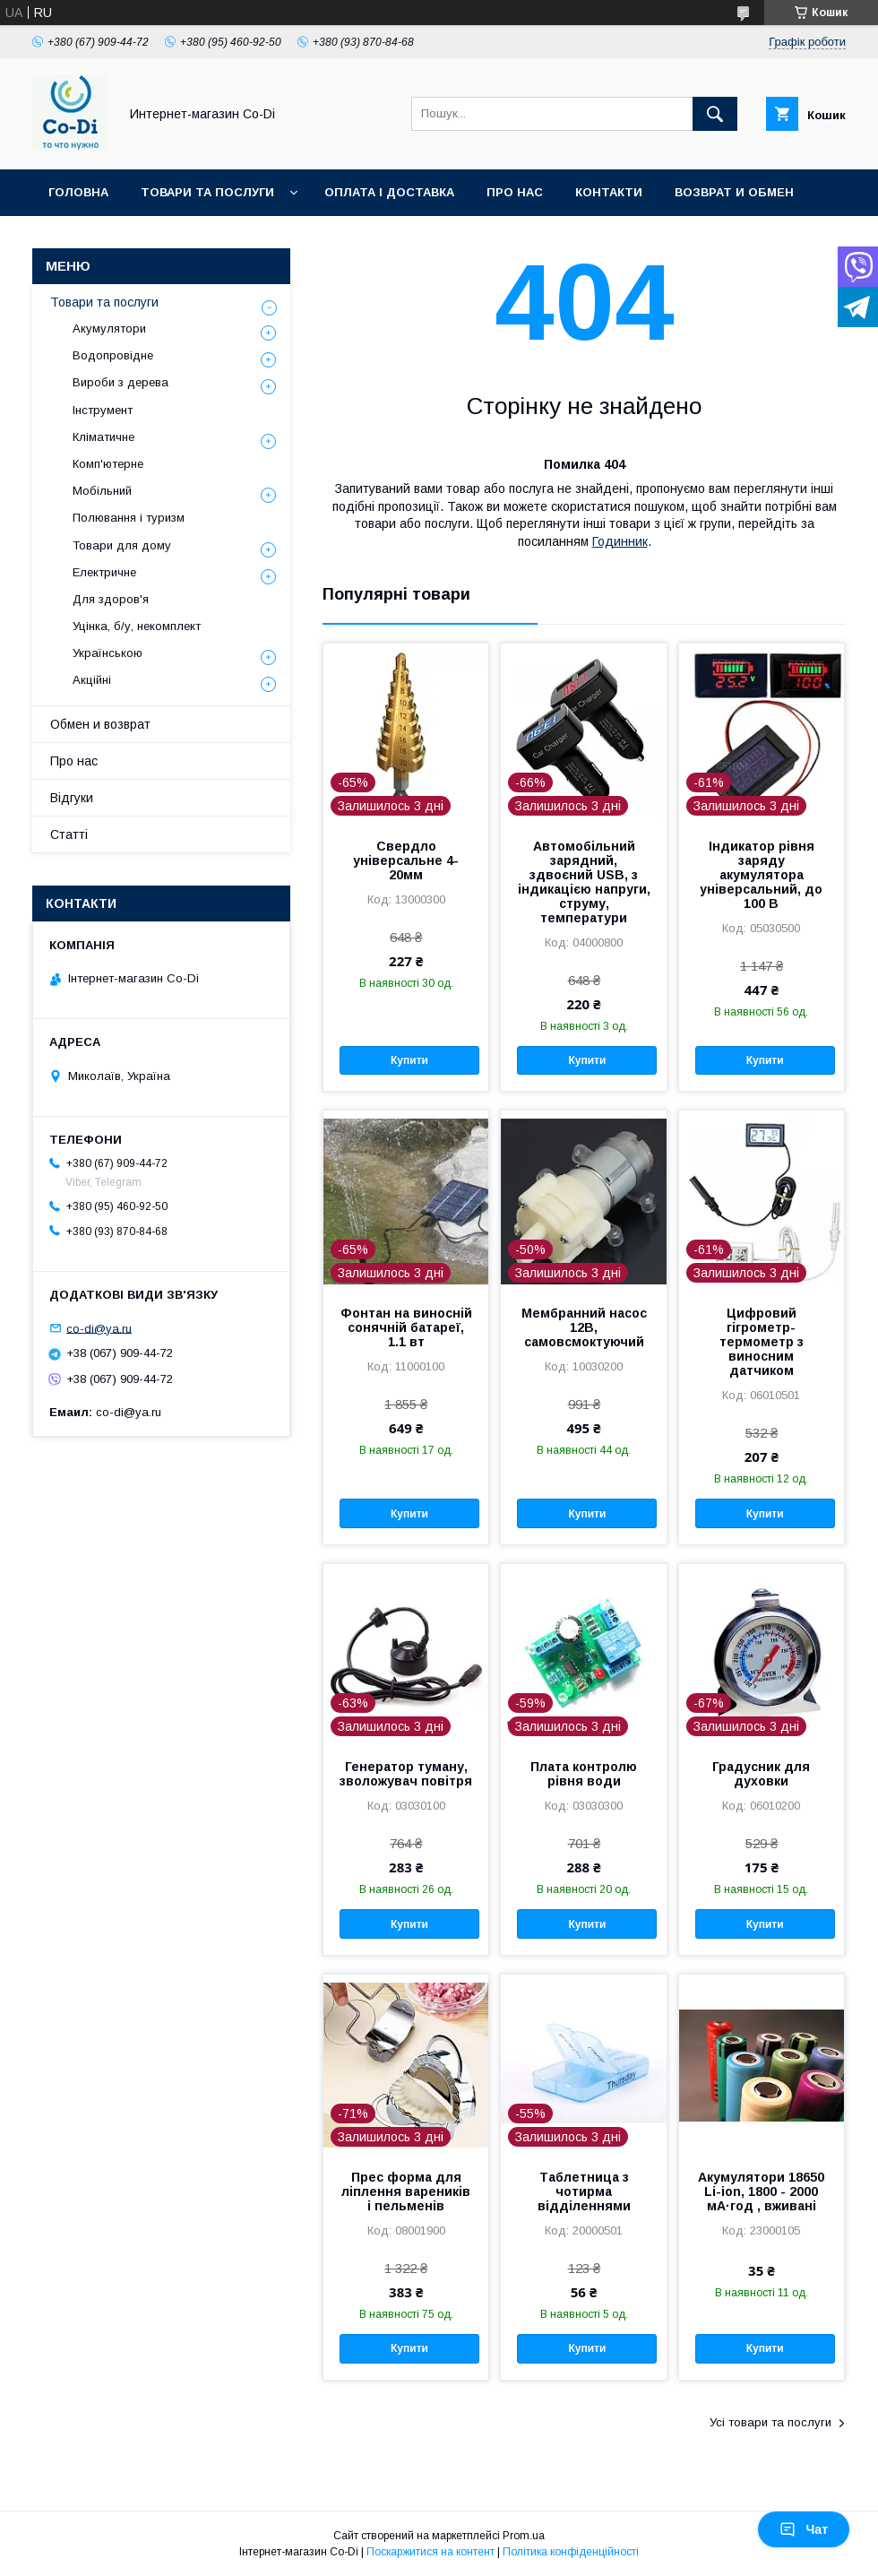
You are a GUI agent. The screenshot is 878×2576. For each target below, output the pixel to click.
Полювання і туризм (129, 517)
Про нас (514, 192)
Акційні (92, 680)
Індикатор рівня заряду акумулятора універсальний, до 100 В (761, 875)
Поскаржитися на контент (430, 2552)
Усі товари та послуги (770, 2422)
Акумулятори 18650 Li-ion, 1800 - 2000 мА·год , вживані (761, 2191)
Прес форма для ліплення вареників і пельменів (405, 2191)
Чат (803, 2529)
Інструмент (103, 410)
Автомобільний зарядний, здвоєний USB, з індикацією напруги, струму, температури (584, 882)
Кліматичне (103, 437)
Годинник (620, 541)
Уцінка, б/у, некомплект (137, 626)
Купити (409, 1060)
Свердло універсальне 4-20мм (406, 860)
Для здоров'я (111, 599)
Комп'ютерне (108, 464)
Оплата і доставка (389, 192)
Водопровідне (113, 355)
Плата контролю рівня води (583, 1773)
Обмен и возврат (100, 724)
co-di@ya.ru (99, 1328)
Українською (107, 653)
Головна (78, 192)
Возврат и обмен (734, 192)
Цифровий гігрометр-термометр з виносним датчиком (761, 1342)
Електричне (104, 572)
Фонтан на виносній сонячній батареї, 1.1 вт (406, 1327)
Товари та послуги (207, 192)
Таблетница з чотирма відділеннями (584, 2191)
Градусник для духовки (761, 1773)
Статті (69, 834)
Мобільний (102, 490)
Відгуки (71, 798)
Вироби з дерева (120, 382)
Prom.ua (524, 2535)
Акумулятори (109, 328)
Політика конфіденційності (571, 2552)
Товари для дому (122, 545)
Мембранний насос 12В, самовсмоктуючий (584, 1327)
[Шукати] (715, 114)
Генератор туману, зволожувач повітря (406, 1773)
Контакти (608, 192)
